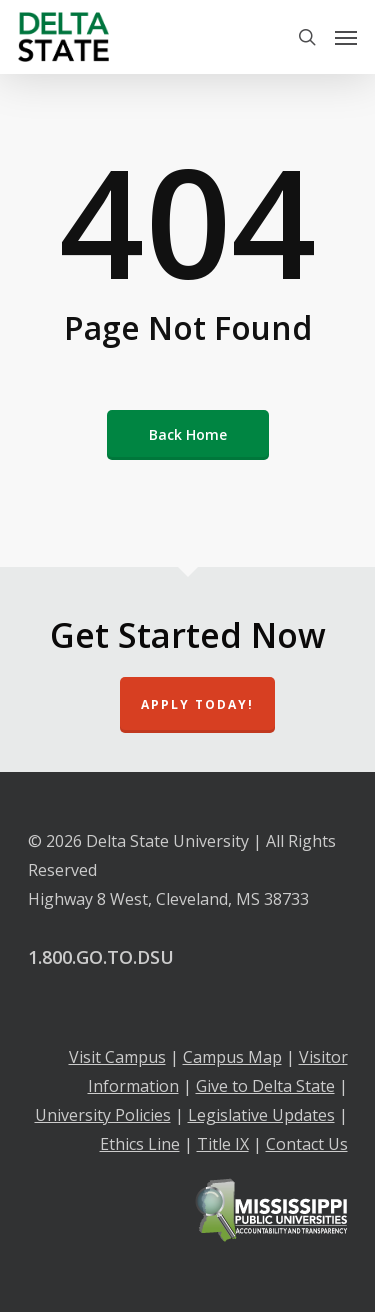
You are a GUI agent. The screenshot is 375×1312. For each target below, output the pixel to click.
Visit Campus (117, 1057)
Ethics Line (140, 1144)
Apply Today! (197, 704)
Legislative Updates (261, 1115)
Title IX (223, 1144)
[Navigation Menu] (346, 37)
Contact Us (307, 1144)
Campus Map (232, 1057)
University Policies (103, 1115)
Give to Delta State (265, 1086)
